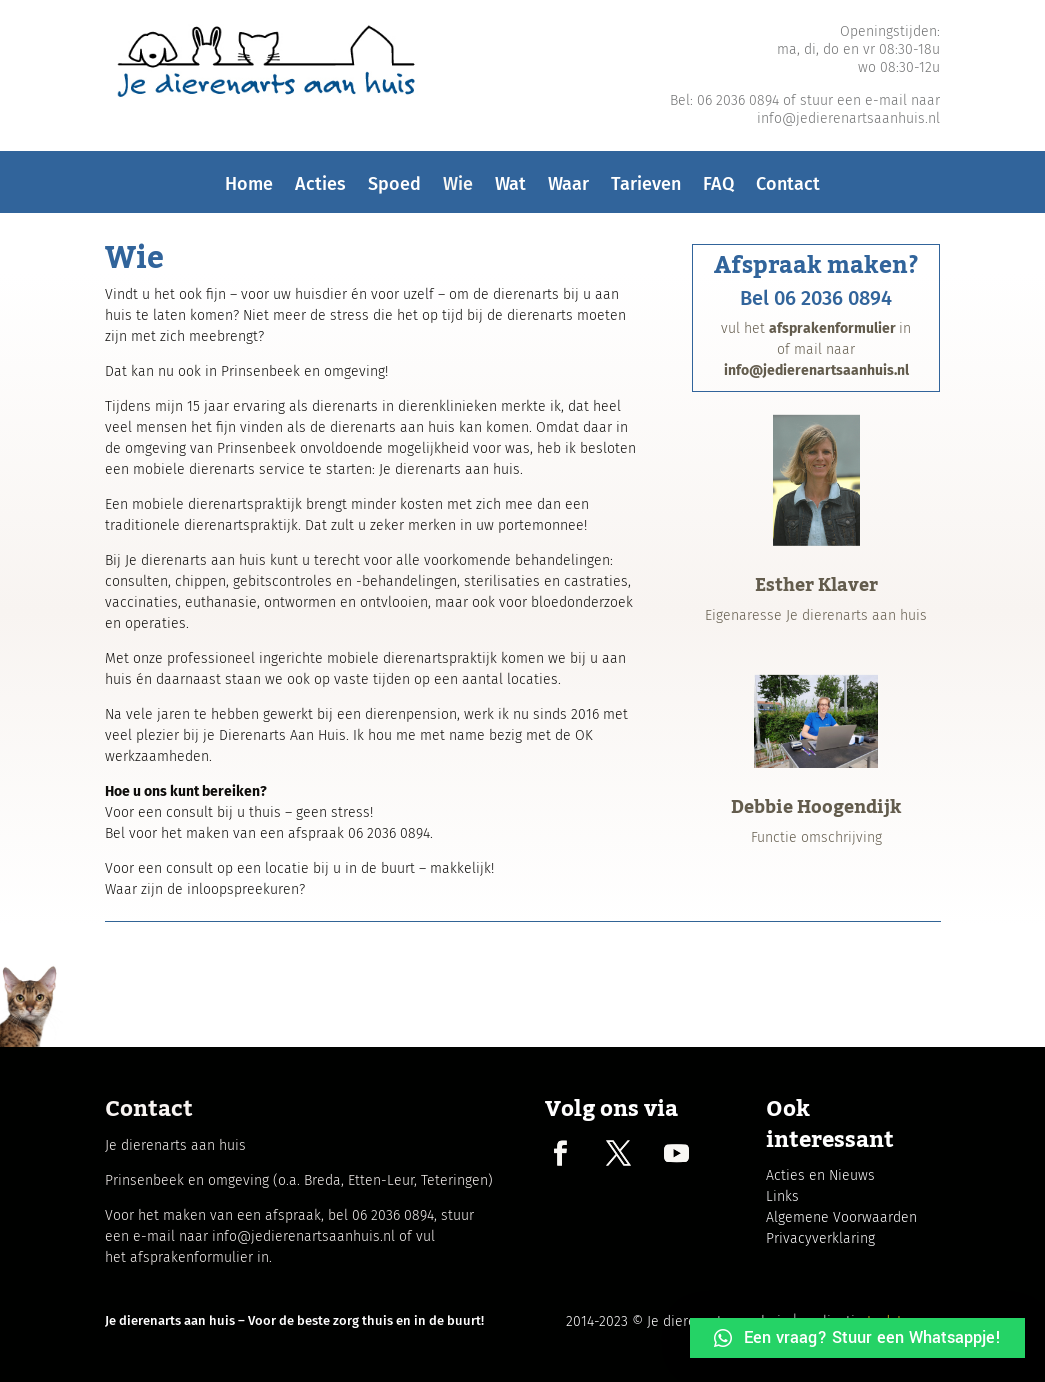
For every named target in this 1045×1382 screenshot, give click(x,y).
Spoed (394, 189)
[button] (857, 1338)
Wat (510, 189)
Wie (458, 189)
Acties (320, 189)
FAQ (718, 189)
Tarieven (646, 189)
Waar (568, 189)
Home (249, 189)
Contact (788, 189)
